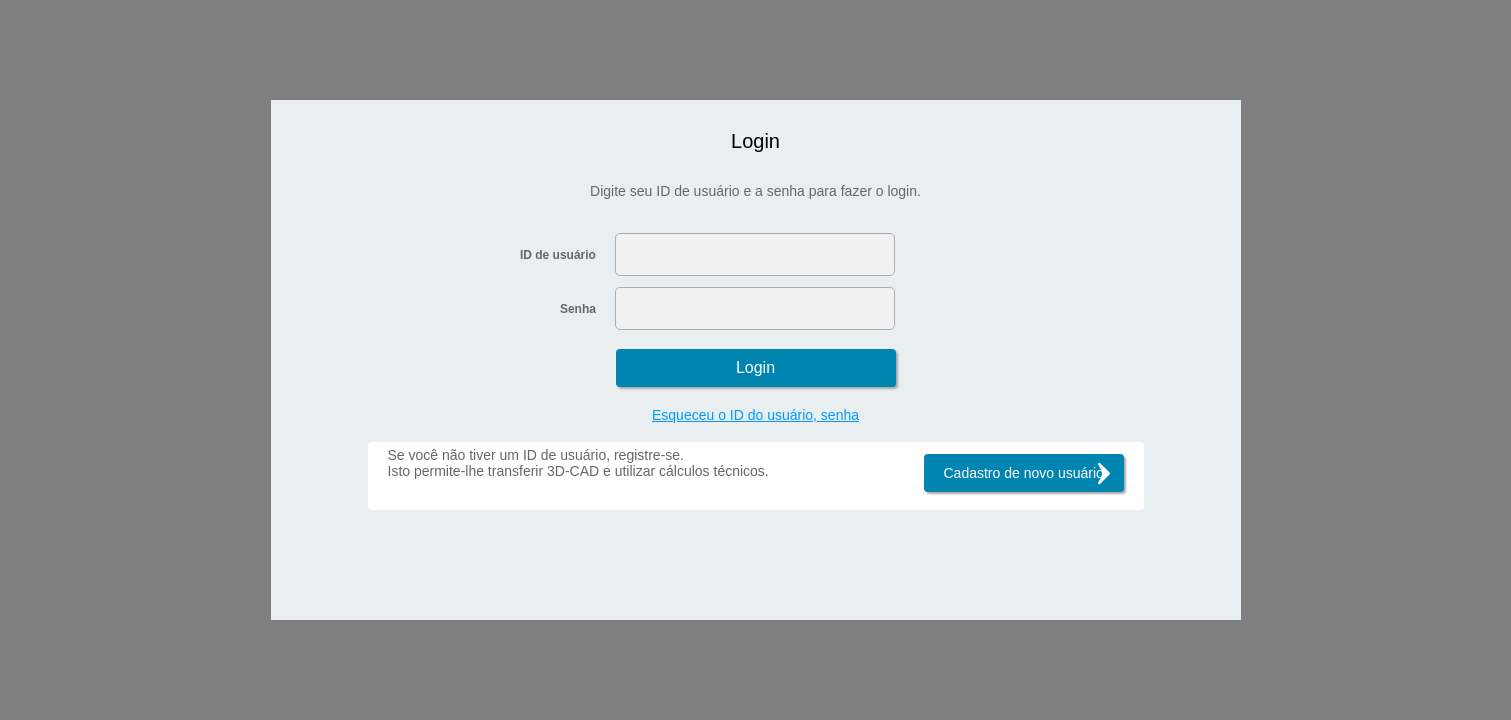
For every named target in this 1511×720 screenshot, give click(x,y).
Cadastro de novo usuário (1024, 473)
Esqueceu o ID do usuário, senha (755, 415)
